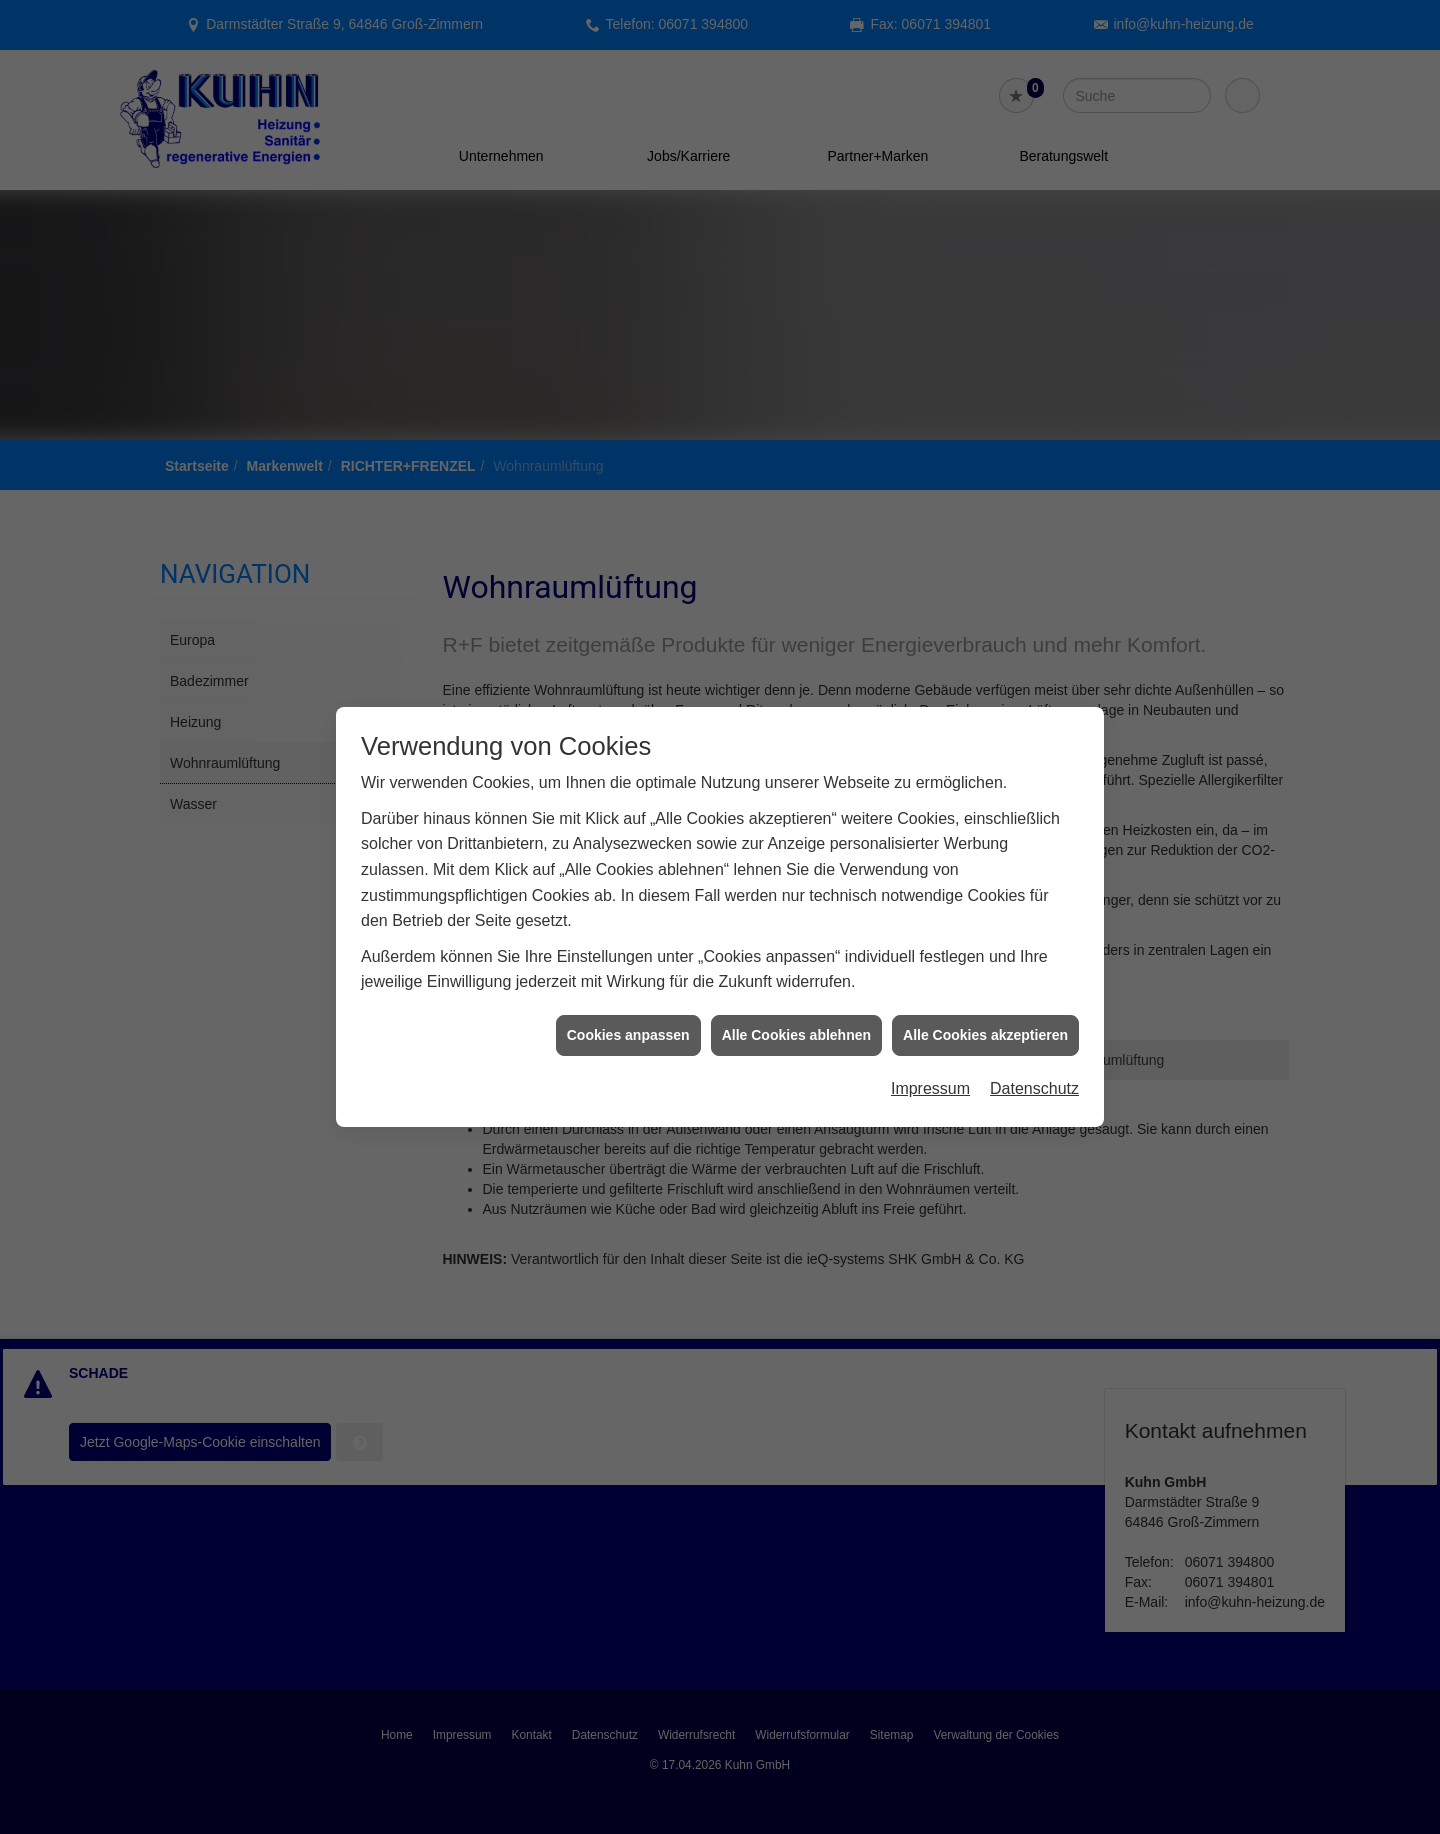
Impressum (930, 1047)
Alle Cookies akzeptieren (985, 993)
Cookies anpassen (628, 993)
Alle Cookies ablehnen (796, 993)
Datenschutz (1034, 1047)
